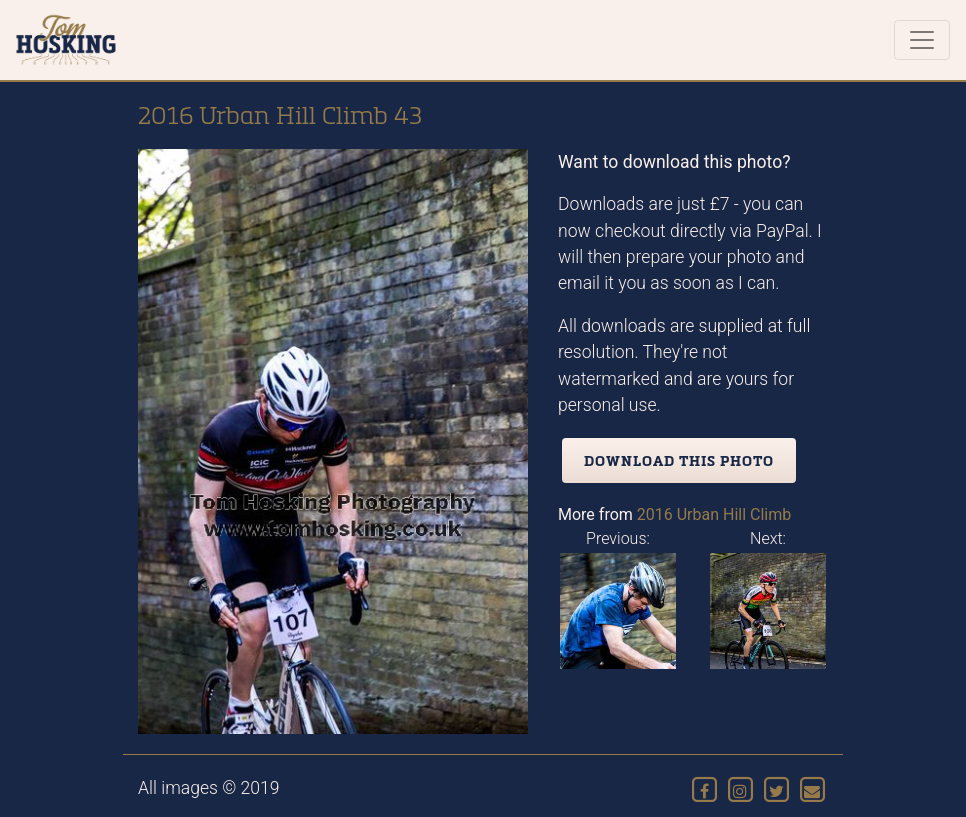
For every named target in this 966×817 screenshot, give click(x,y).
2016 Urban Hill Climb (714, 514)
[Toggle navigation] (922, 40)
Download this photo (679, 460)
